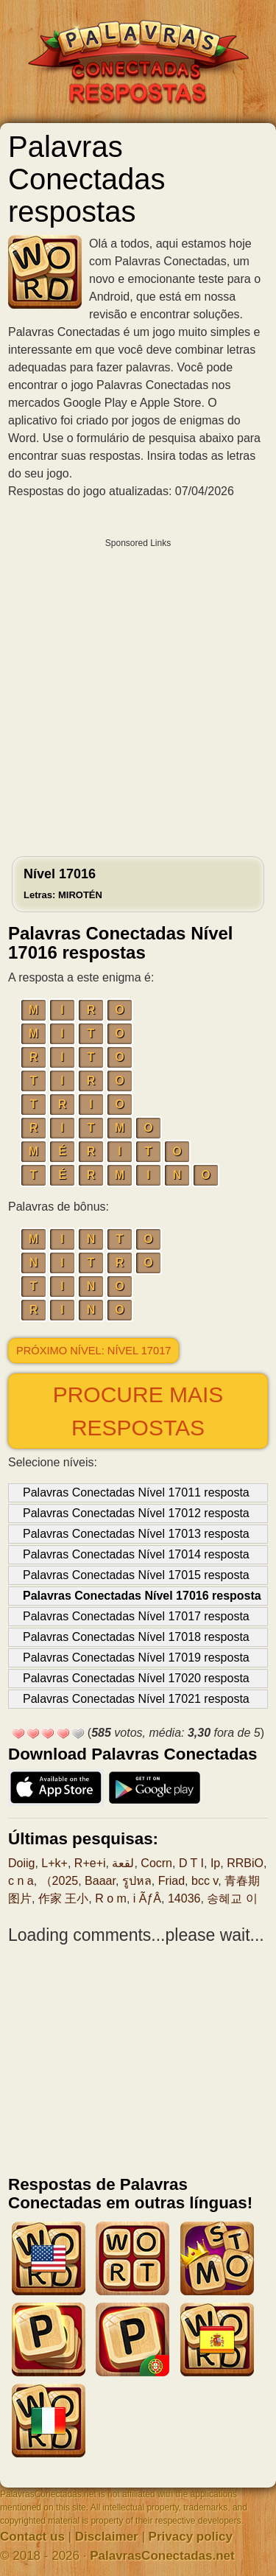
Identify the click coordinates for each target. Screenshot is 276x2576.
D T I (191, 1863)
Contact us (32, 2537)
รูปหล (137, 1881)
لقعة (123, 1863)
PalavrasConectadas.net (162, 2556)
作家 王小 (63, 1898)
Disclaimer (106, 2537)
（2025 (59, 1881)
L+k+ (54, 1863)
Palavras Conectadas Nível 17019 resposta (136, 1657)
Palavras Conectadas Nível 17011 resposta (136, 1492)
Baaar (100, 1881)
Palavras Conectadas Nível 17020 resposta (136, 1678)
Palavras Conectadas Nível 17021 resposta (136, 1699)
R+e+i (90, 1863)
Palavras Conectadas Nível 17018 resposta (136, 1637)
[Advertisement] (138, 694)
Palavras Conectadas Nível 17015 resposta (136, 1575)
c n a (21, 1881)
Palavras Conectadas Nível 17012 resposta (136, 1513)
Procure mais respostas (138, 1411)
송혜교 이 (232, 1898)
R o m (111, 1898)
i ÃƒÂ (147, 1898)
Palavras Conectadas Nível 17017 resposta (136, 1616)
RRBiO (245, 1863)
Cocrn (156, 1863)
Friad (171, 1881)
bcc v (204, 1881)
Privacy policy (191, 2537)
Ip (215, 1863)
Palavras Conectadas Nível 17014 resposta (136, 1554)
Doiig (21, 1863)
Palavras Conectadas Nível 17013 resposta (136, 1533)
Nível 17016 (63, 883)
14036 (184, 1898)
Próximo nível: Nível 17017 (93, 1351)
